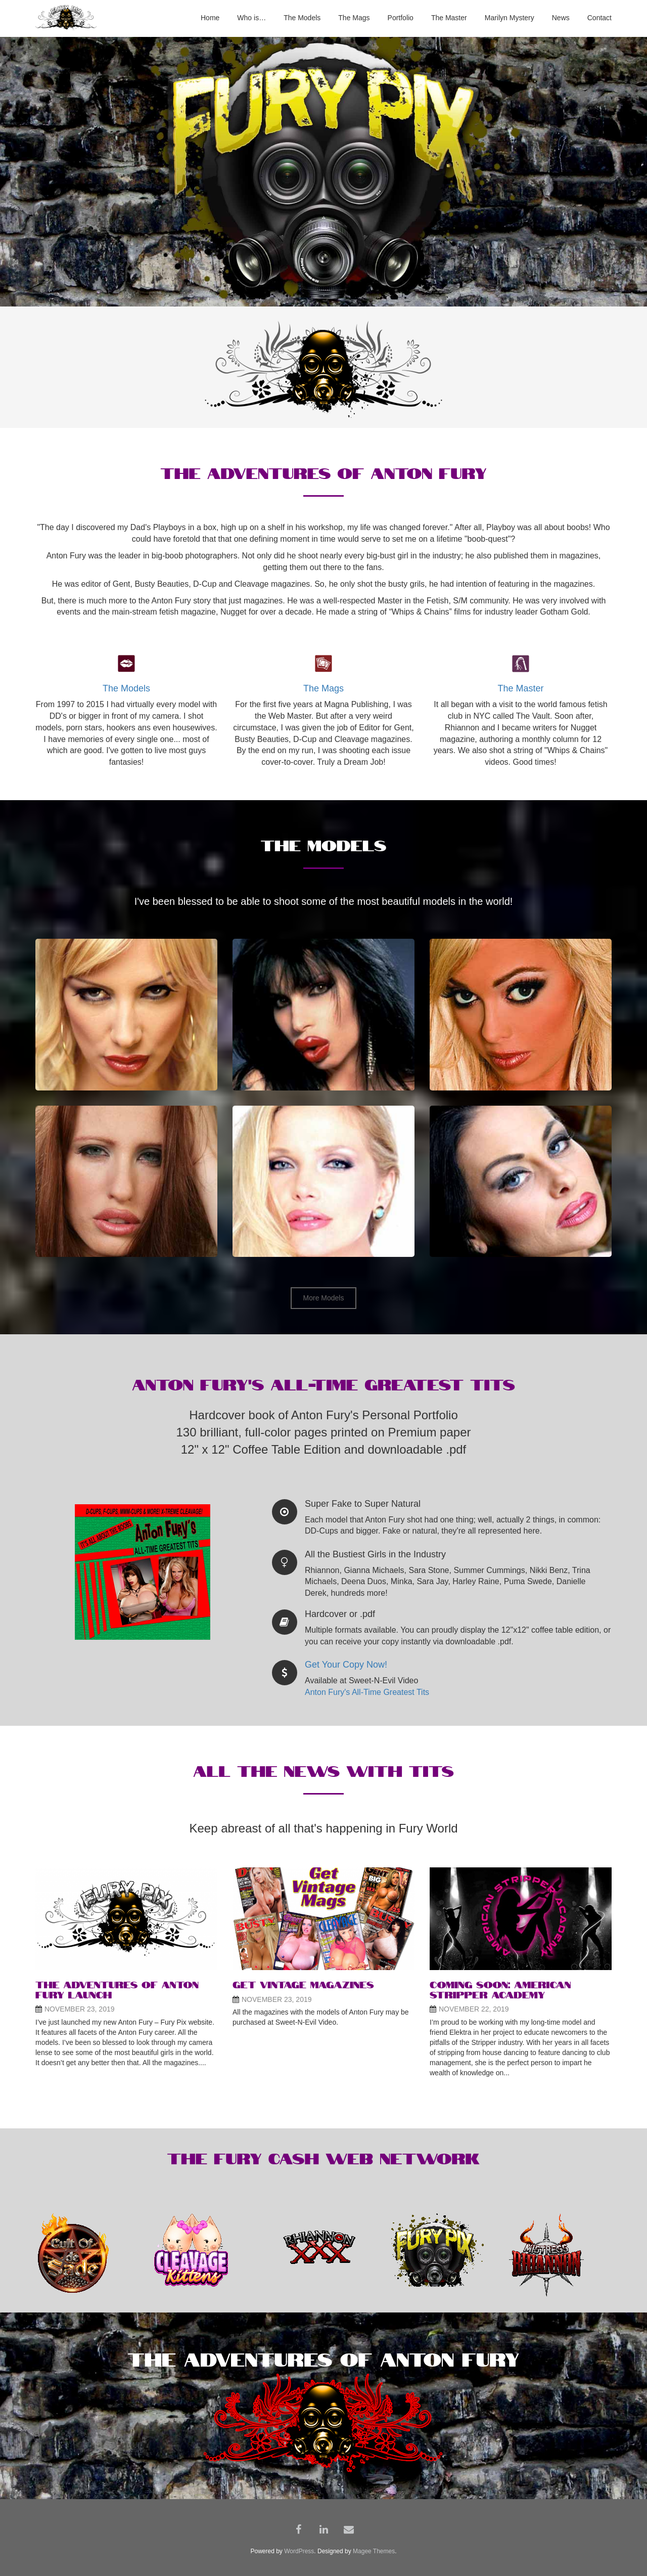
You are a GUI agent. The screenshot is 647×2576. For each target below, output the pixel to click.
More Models (323, 1298)
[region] (323, 172)
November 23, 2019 (79, 2009)
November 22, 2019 (474, 2009)
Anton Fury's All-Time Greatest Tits (367, 1692)
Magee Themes (374, 2551)
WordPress (299, 2551)
